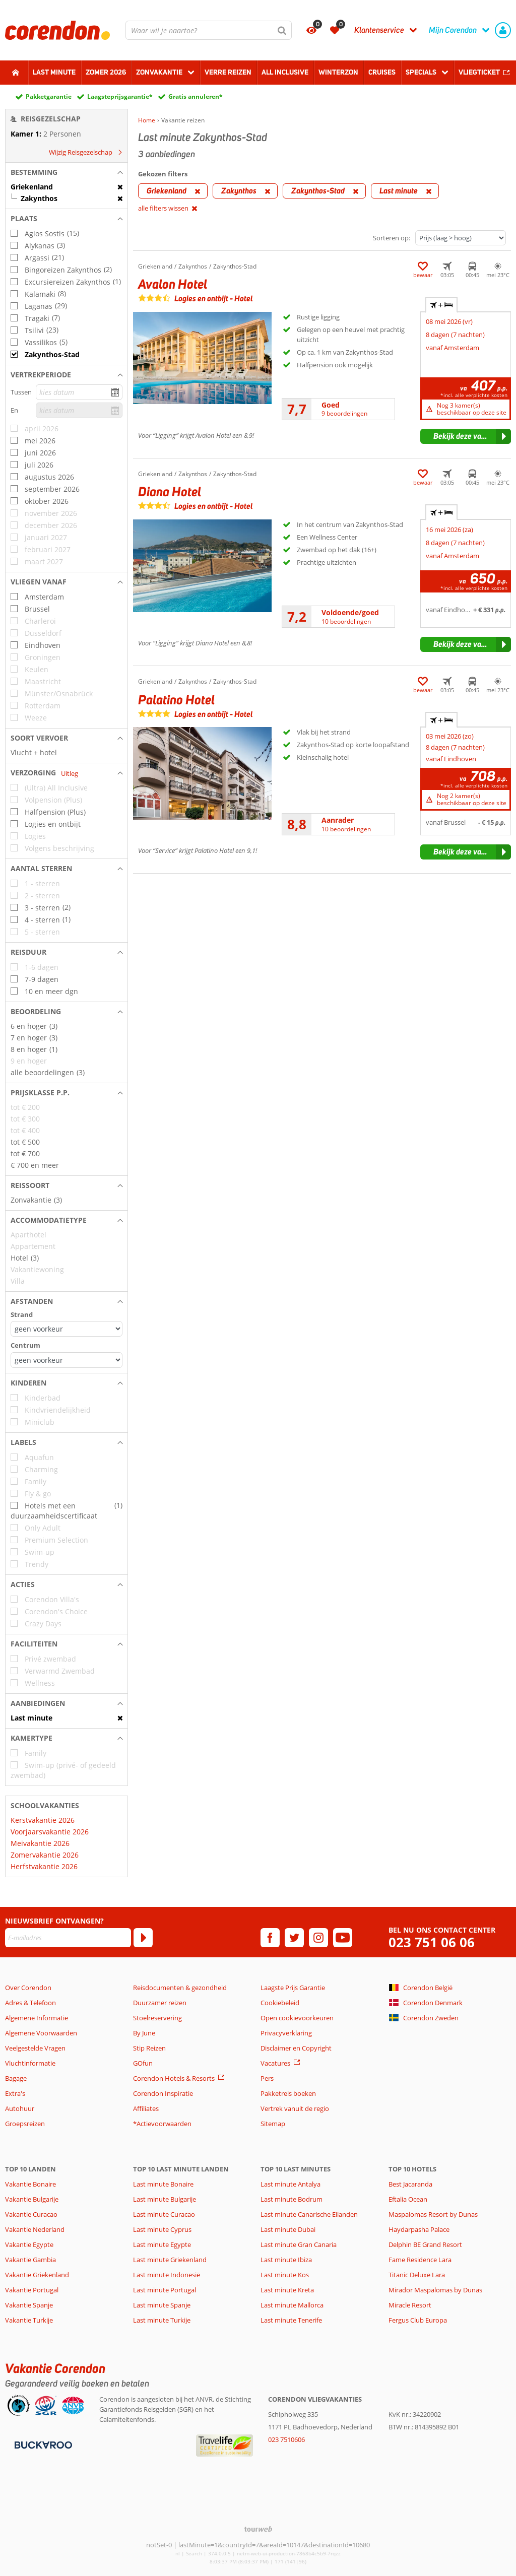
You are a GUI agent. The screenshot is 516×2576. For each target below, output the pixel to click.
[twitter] (294, 1937)
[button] (66, 172)
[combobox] (208, 30)
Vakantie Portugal (31, 2289)
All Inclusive (285, 72)
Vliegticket (479, 72)
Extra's (15, 2093)
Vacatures (275, 2063)
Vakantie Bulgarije (31, 2199)
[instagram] (318, 1937)
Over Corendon (28, 1987)
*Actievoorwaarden (162, 2123)
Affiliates (146, 2108)
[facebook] (270, 1937)
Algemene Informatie (36, 2017)
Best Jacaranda (410, 2184)
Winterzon (338, 72)
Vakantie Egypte (29, 2244)
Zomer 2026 (106, 72)
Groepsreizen (25, 2123)
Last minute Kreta (287, 2289)
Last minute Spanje (161, 2304)
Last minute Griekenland (170, 2259)
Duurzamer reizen (159, 2002)
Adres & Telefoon (30, 2002)
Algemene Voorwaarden (41, 2032)
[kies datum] (79, 392)
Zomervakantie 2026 (45, 1855)
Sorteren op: (391, 237)
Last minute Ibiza (286, 2259)
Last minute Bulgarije (164, 2199)
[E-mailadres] (68, 1937)
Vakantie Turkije (29, 2320)
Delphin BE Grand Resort (425, 2244)
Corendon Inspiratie (163, 2093)
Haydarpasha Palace (419, 2229)
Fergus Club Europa (418, 2320)
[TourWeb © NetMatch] (258, 2529)
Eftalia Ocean (408, 2199)
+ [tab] (441, 305)
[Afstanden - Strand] (66, 1329)
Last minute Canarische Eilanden (309, 2214)
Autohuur (19, 2108)
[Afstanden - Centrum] (66, 1360)
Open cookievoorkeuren (297, 2017)
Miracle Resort (410, 2304)
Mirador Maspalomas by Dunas (435, 2289)
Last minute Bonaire (163, 2184)
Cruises (382, 72)
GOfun (143, 2063)
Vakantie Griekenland (37, 2274)
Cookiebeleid (280, 2002)
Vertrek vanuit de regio (295, 2108)
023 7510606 (286, 2439)
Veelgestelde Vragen (35, 2048)
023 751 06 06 (432, 1942)
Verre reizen (228, 72)
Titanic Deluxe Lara (417, 2274)
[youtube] (342, 1937)
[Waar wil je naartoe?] (208, 30)
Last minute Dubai (288, 2229)
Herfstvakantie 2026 (44, 1866)
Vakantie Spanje (29, 2304)
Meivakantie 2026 (40, 1843)
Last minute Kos (285, 2274)
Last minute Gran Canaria (299, 2244)
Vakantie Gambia (30, 2259)
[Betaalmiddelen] (42, 2444)
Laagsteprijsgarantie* (120, 96)
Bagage (16, 2078)
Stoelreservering (157, 2017)
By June (144, 2032)
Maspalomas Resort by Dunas (433, 2214)
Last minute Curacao (164, 2214)
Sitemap (273, 2123)
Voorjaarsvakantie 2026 (50, 1831)
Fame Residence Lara (420, 2259)
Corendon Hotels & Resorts (174, 2078)
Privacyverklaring (286, 2032)
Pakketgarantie (49, 96)
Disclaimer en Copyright (296, 2048)
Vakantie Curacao (31, 2214)
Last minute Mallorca (292, 2304)
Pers (267, 2078)
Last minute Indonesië (166, 2274)
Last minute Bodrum (291, 2199)
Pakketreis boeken (288, 2093)
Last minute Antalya (290, 2184)
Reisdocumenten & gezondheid (180, 1987)
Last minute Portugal (164, 2289)
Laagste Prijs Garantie (293, 1987)
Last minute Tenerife (291, 2320)
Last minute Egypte (162, 2244)
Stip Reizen (149, 2048)
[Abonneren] (143, 1937)
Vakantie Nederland (34, 2229)
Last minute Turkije (161, 2320)
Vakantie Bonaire (30, 2184)
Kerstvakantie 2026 (43, 1820)
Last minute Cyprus (162, 2229)
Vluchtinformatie (30, 2063)
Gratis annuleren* (195, 96)
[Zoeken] (282, 30)
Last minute (54, 72)
